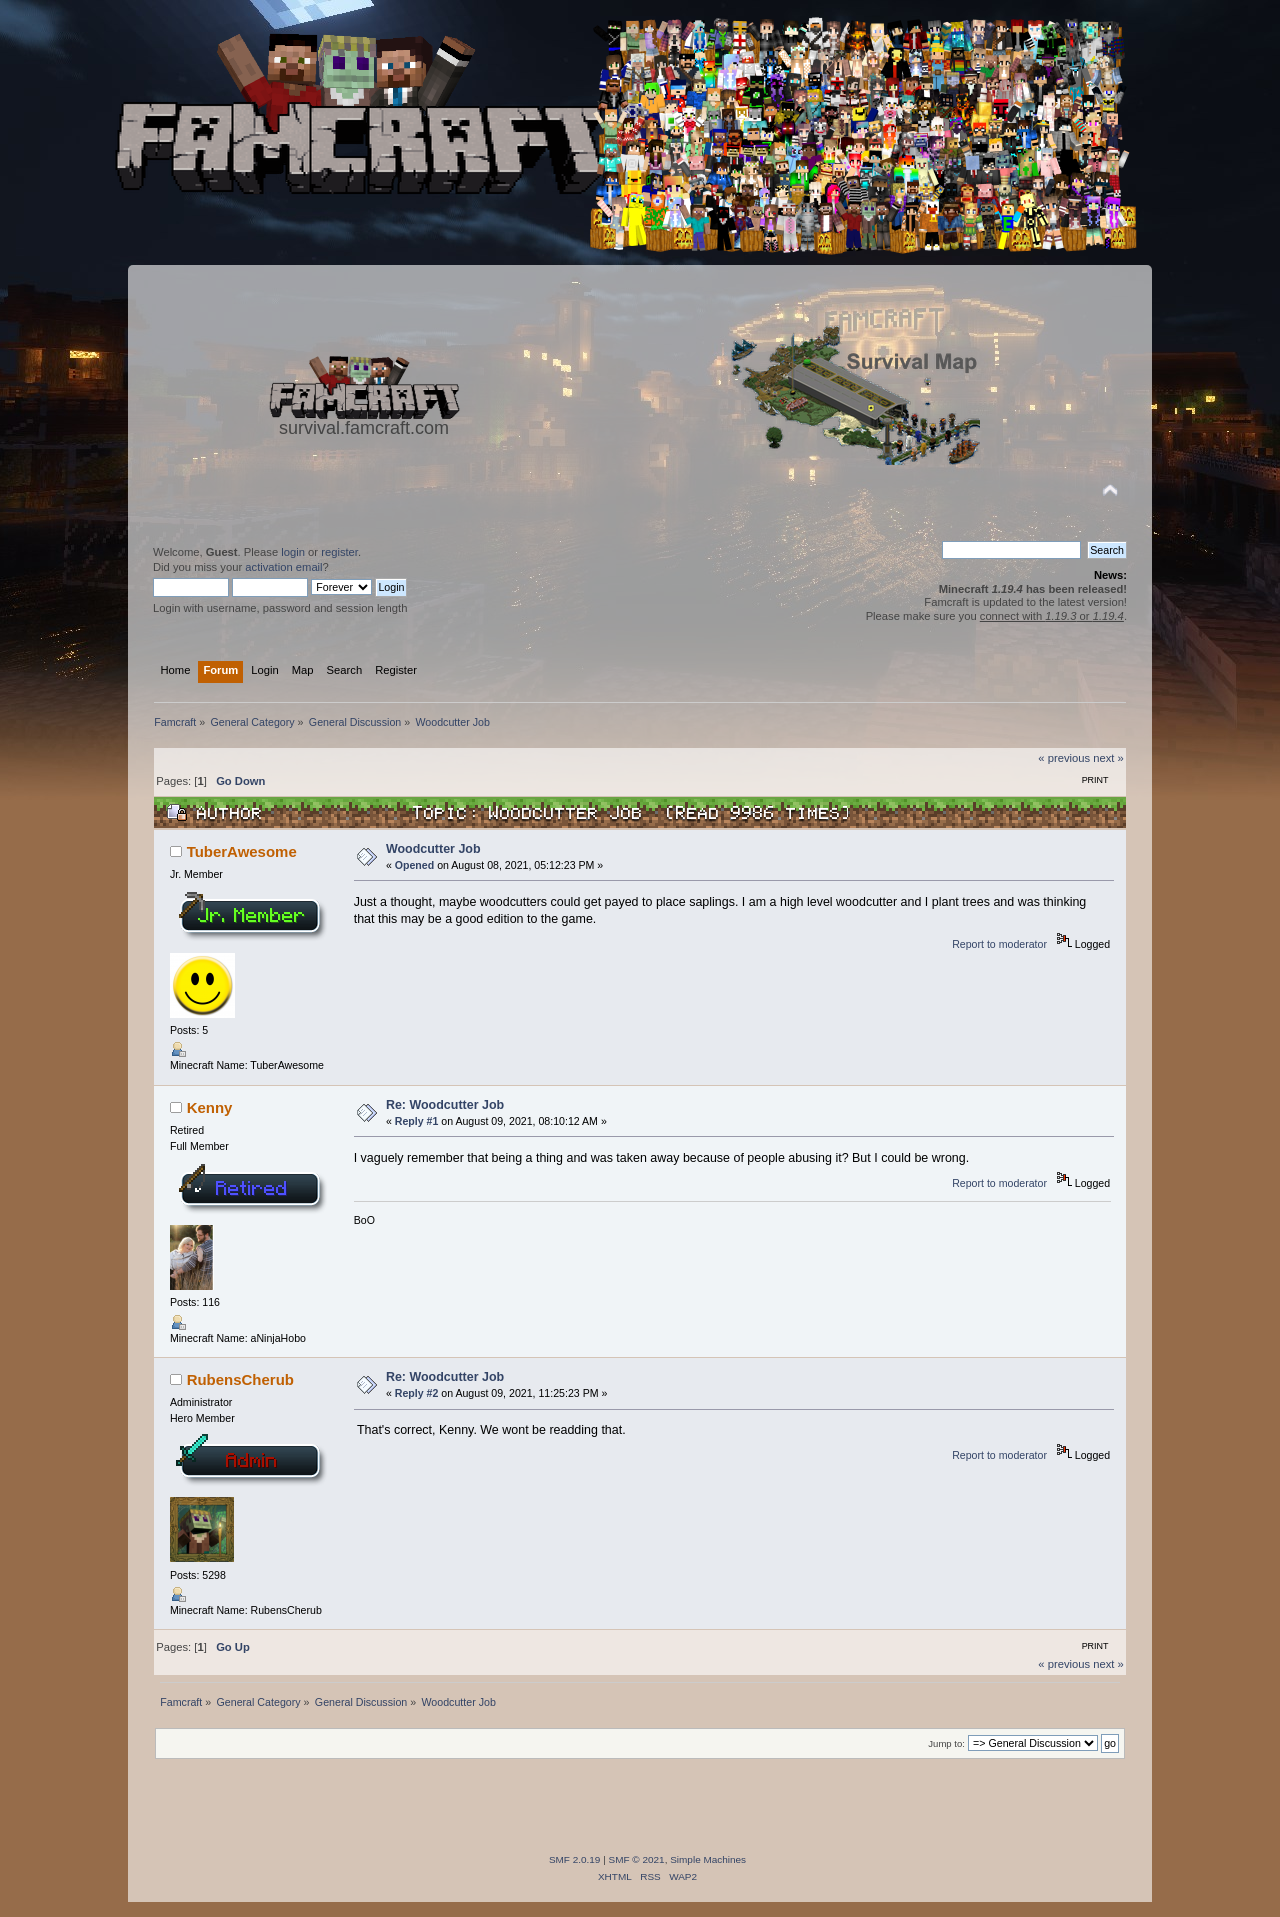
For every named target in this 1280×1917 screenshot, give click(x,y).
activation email (283, 567)
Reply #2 (417, 1393)
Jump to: (946, 1743)
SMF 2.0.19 (575, 1859)
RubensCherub (240, 1379)
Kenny (210, 1107)
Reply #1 (417, 1121)
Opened (414, 865)
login (293, 552)
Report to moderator (999, 944)
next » (1108, 758)
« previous (1064, 758)
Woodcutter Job (433, 849)
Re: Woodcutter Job (445, 1105)
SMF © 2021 (637, 1859)
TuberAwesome (242, 851)
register (339, 552)
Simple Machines (708, 1859)
